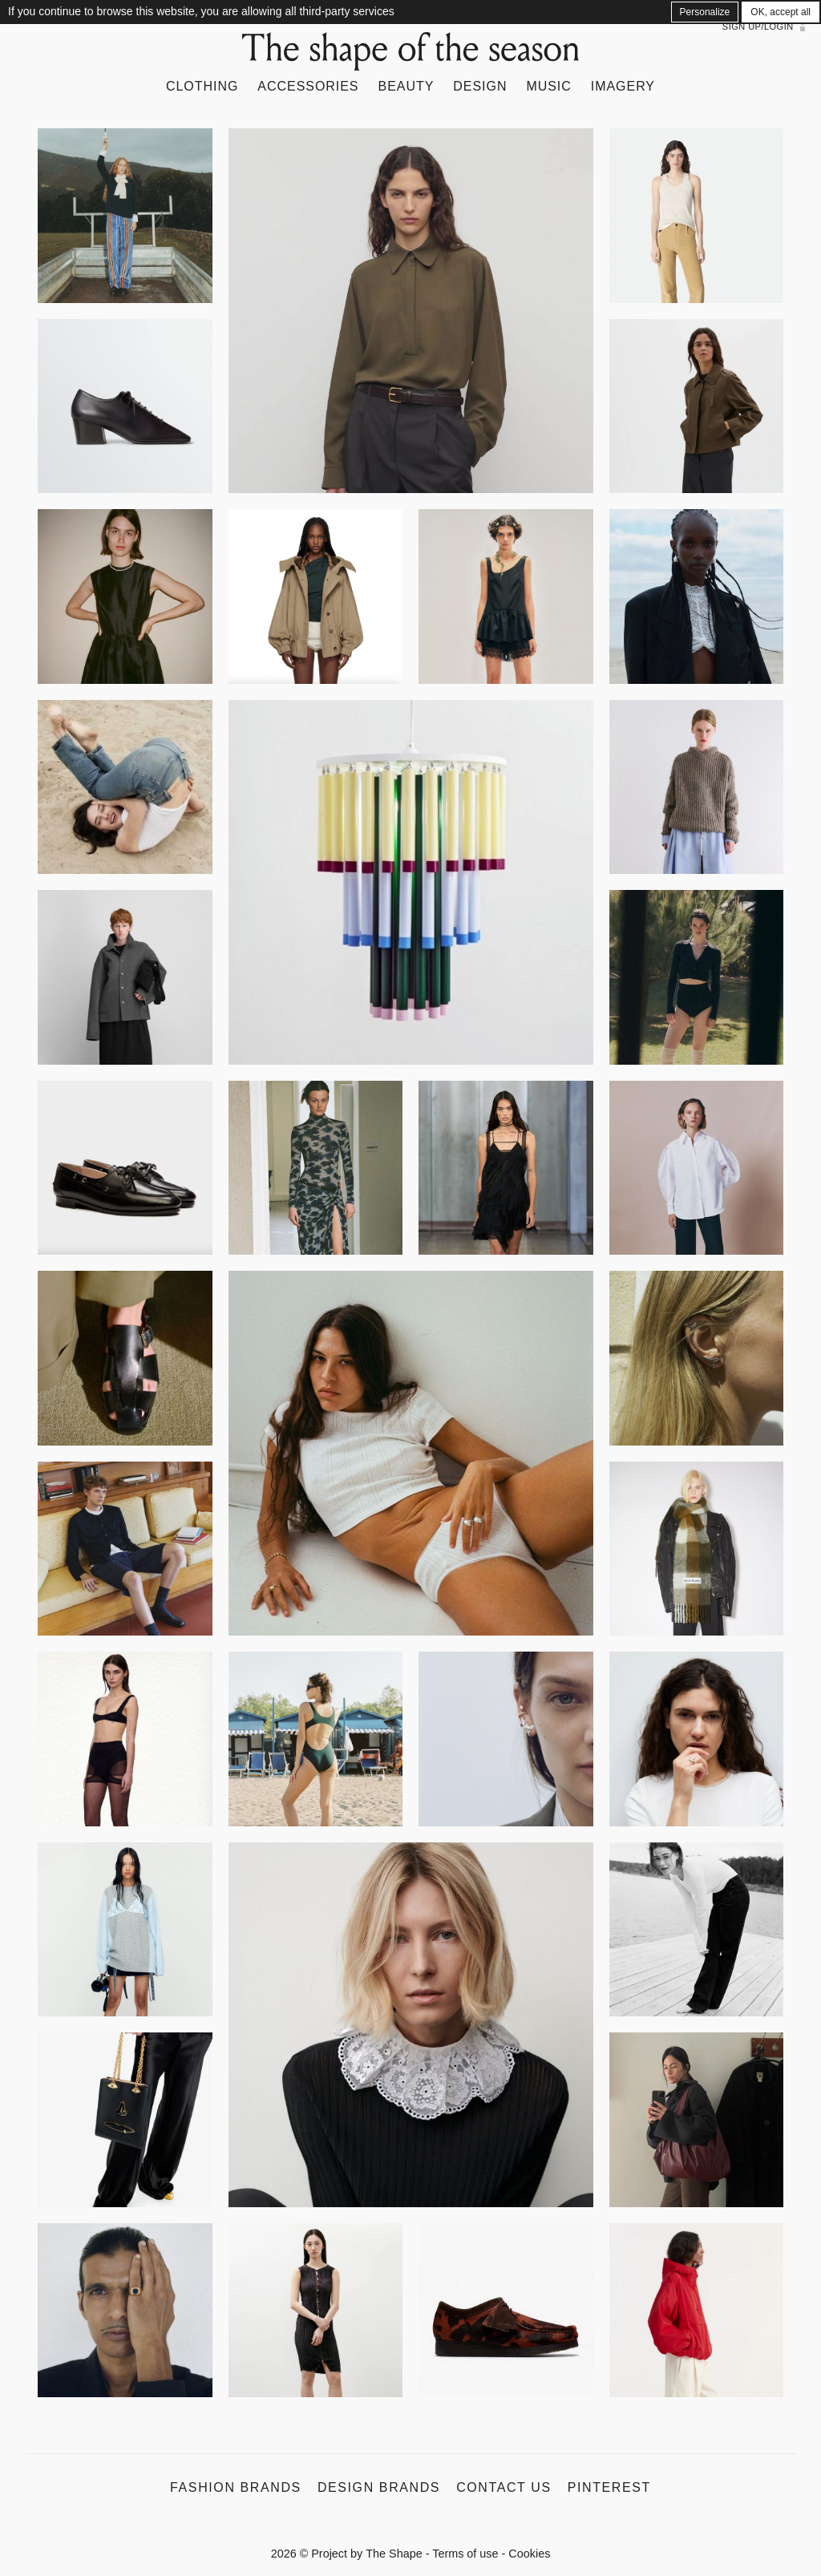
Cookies (529, 2553)
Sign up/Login (758, 26)
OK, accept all (780, 12)
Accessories (307, 86)
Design (480, 86)
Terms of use (465, 2553)
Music (548, 86)
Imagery (623, 86)
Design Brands (378, 2487)
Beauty (406, 86)
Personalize (705, 12)
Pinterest (609, 2487)
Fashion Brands (235, 2487)
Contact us (504, 2487)
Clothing (202, 86)
